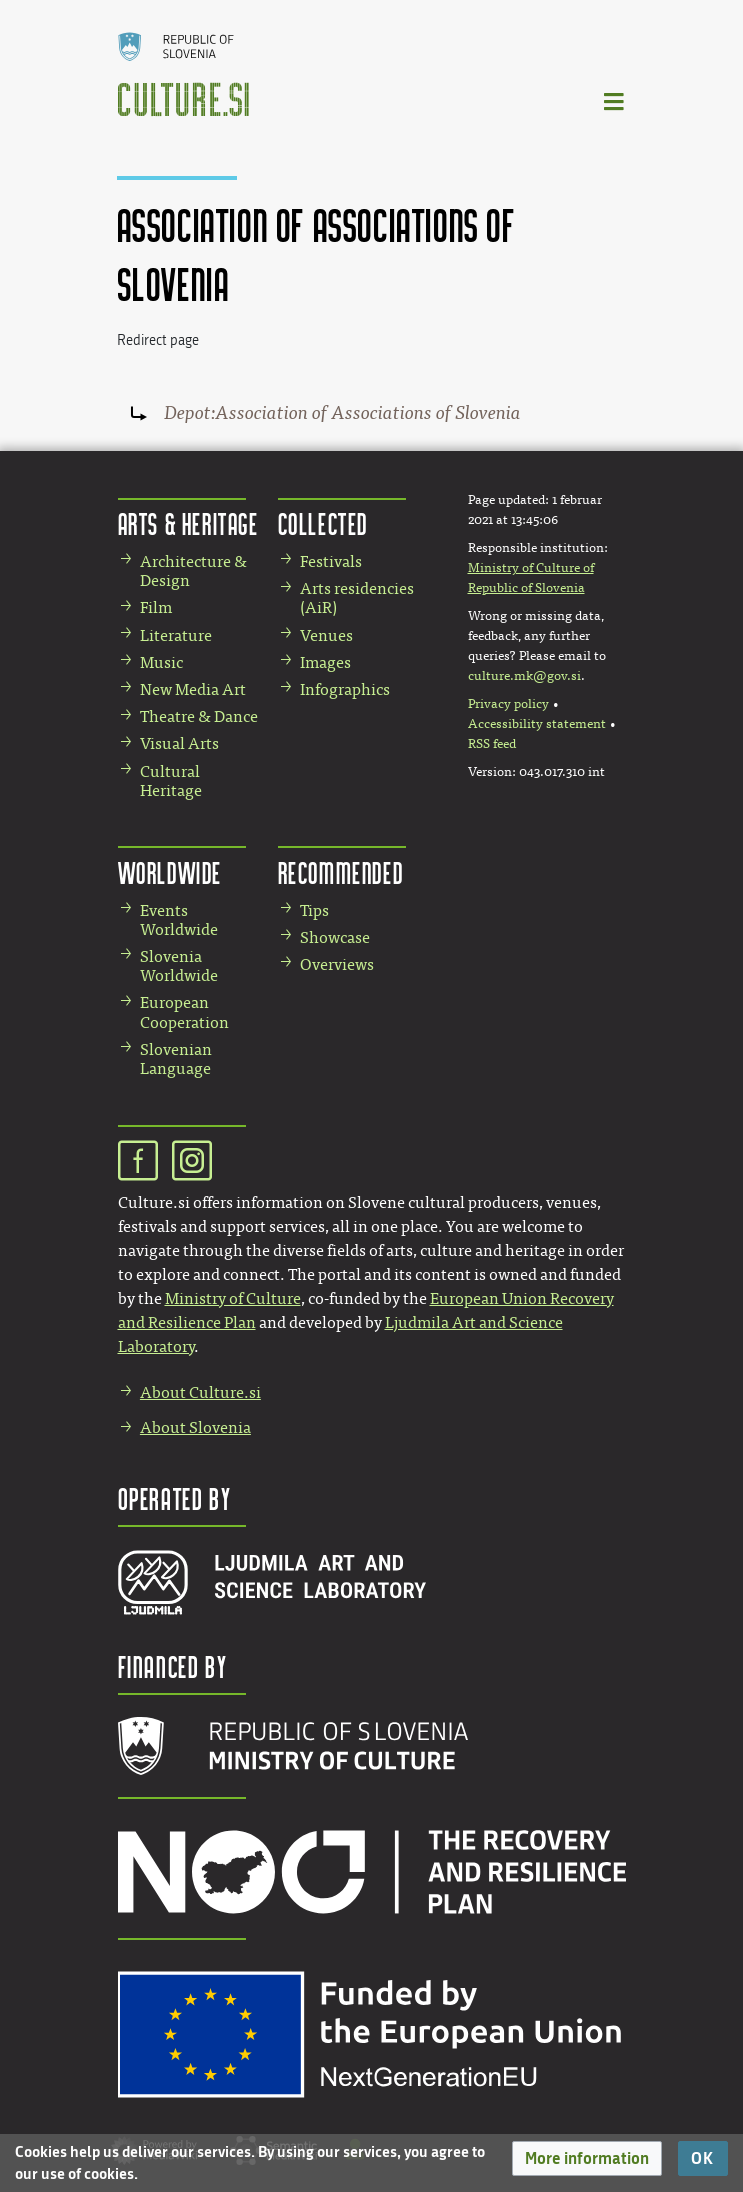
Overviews (337, 964)
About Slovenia (195, 1427)
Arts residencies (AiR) (357, 598)
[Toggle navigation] (615, 100)
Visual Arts (179, 743)
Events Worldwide (179, 920)
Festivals (331, 561)
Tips (314, 910)
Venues (326, 635)
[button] (587, 2158)
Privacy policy (508, 704)
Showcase (335, 937)
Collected (323, 523)
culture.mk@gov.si (524, 676)
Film (156, 607)
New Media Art (193, 689)
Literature (176, 635)
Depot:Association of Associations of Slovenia (342, 413)
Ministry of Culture (233, 1298)
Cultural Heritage (171, 781)
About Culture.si (200, 1392)
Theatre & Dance (199, 716)
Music (161, 662)
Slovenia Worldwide (179, 966)
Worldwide (170, 872)
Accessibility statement (537, 724)
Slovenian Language (176, 1059)
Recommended (341, 872)
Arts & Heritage (188, 523)
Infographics (345, 689)
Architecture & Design (193, 571)
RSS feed (492, 744)
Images (325, 662)
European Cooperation (184, 1012)
